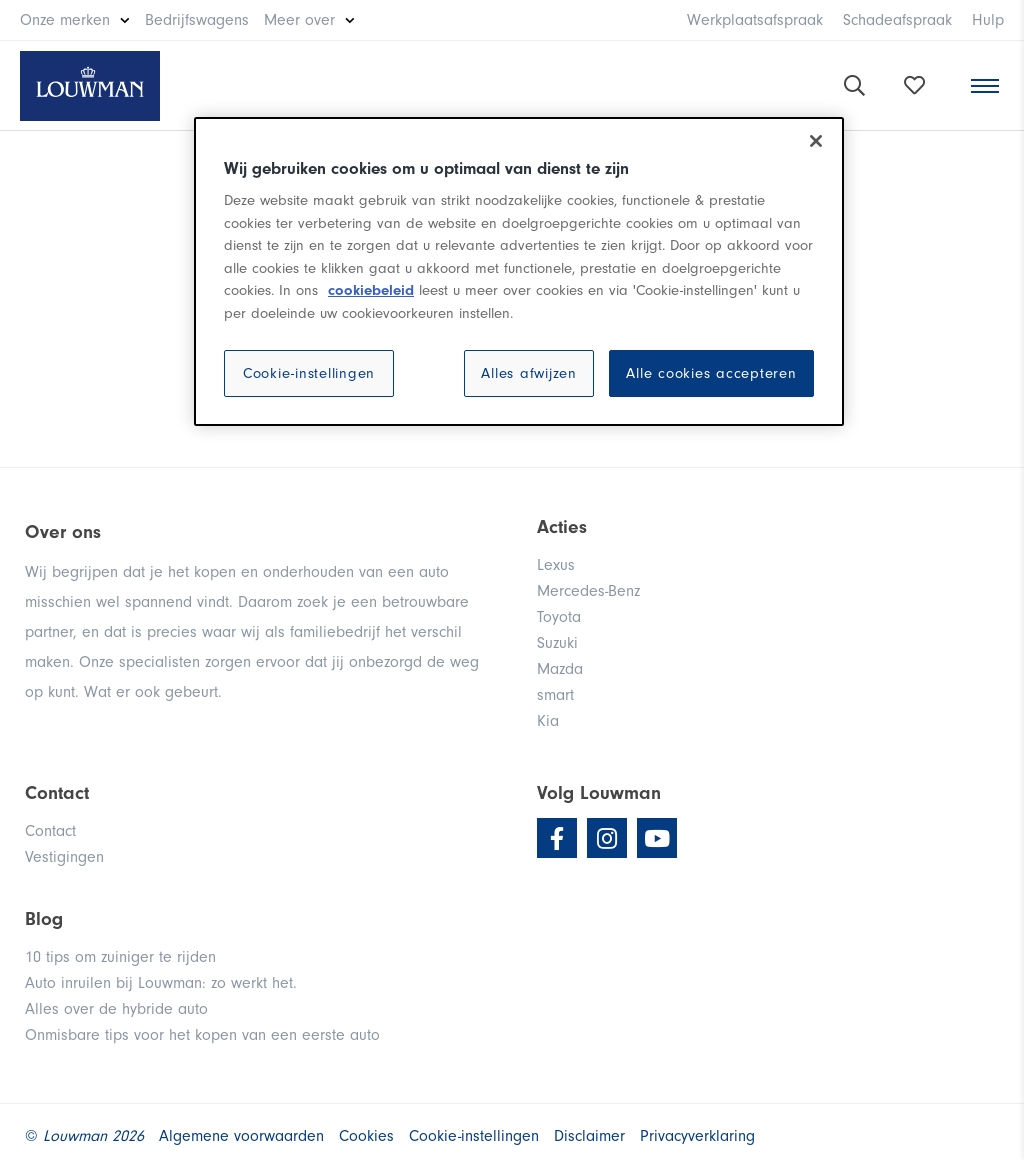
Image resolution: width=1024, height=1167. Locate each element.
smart (555, 695)
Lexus (556, 565)
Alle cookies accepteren (711, 373)
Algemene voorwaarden (241, 1136)
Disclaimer (589, 1136)
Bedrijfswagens (197, 20)
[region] (519, 272)
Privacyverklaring (697, 1136)
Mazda (560, 669)
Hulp (988, 20)
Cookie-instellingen (309, 373)
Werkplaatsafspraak (755, 20)
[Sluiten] (816, 141)
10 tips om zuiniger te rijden (120, 957)
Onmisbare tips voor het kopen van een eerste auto (202, 1035)
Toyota (559, 617)
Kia (548, 721)
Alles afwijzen (529, 373)
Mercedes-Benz (588, 591)
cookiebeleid (371, 290)
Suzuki (557, 643)
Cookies (366, 1136)
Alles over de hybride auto (116, 1009)
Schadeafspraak (897, 20)
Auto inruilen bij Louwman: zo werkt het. (161, 983)
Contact (50, 831)
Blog (44, 919)
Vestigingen (64, 857)
